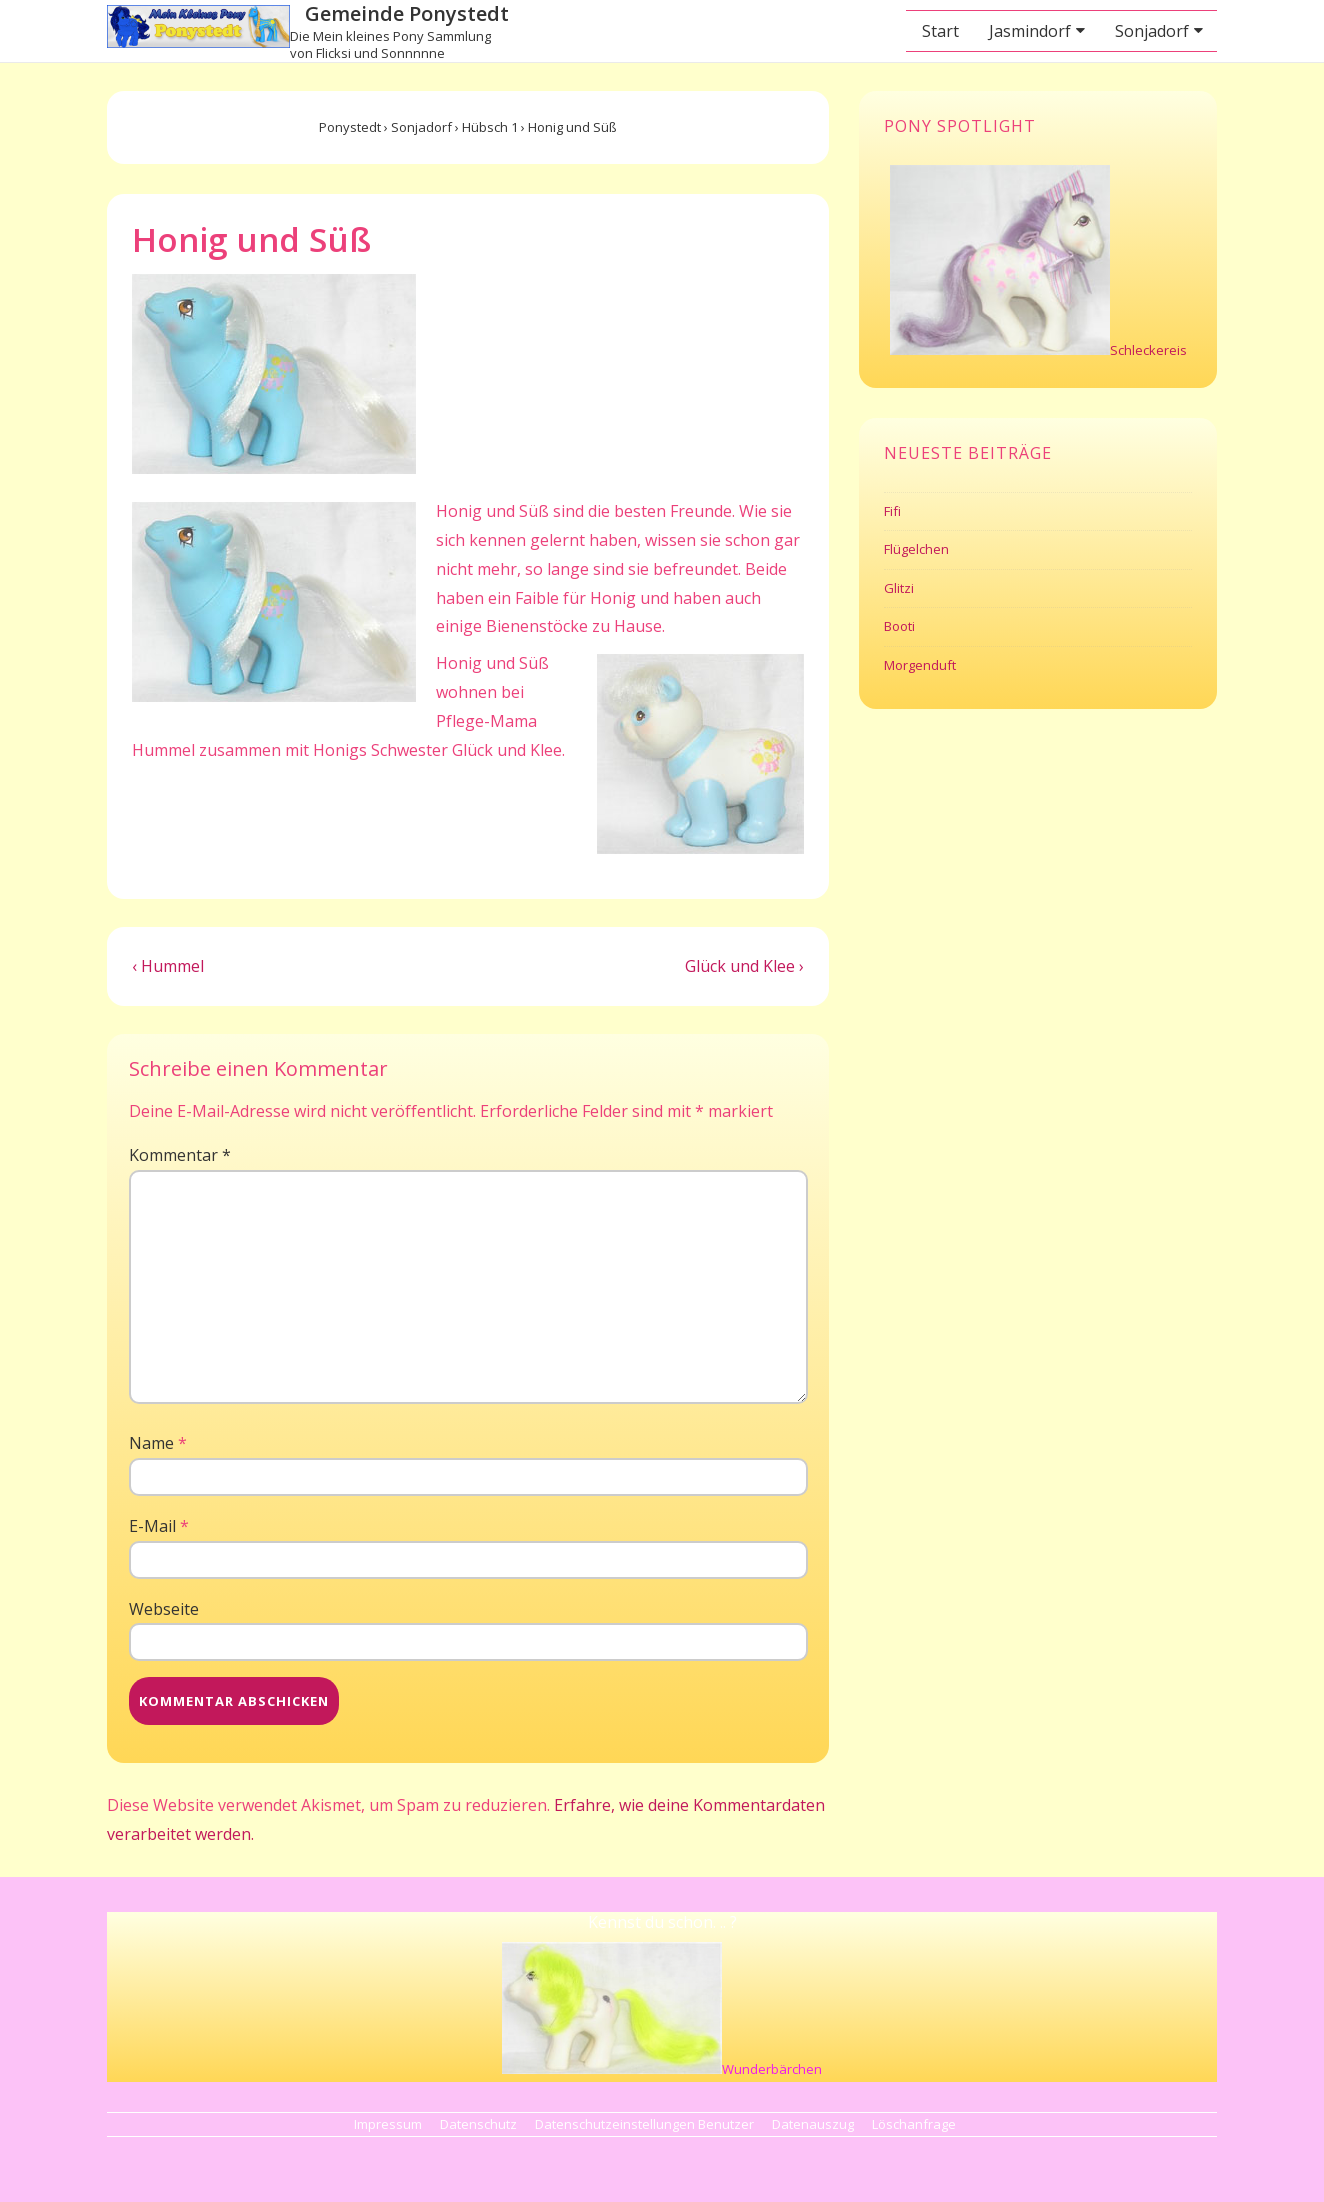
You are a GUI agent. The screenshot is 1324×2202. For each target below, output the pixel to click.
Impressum (388, 2124)
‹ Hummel (168, 966)
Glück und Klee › (744, 966)
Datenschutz (478, 2124)
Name (151, 1443)
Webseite (164, 1609)
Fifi (892, 511)
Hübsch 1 (490, 127)
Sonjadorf (1152, 31)
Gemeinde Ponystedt (407, 13)
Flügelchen (916, 549)
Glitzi (899, 588)
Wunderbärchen (772, 2069)
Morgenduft (920, 665)
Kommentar (180, 1155)
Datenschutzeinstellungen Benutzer (644, 2124)
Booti (899, 626)
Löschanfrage (914, 2124)
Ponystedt (350, 127)
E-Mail (152, 1526)
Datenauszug (813, 2124)
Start (940, 31)
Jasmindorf (1030, 31)
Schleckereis (1148, 350)
